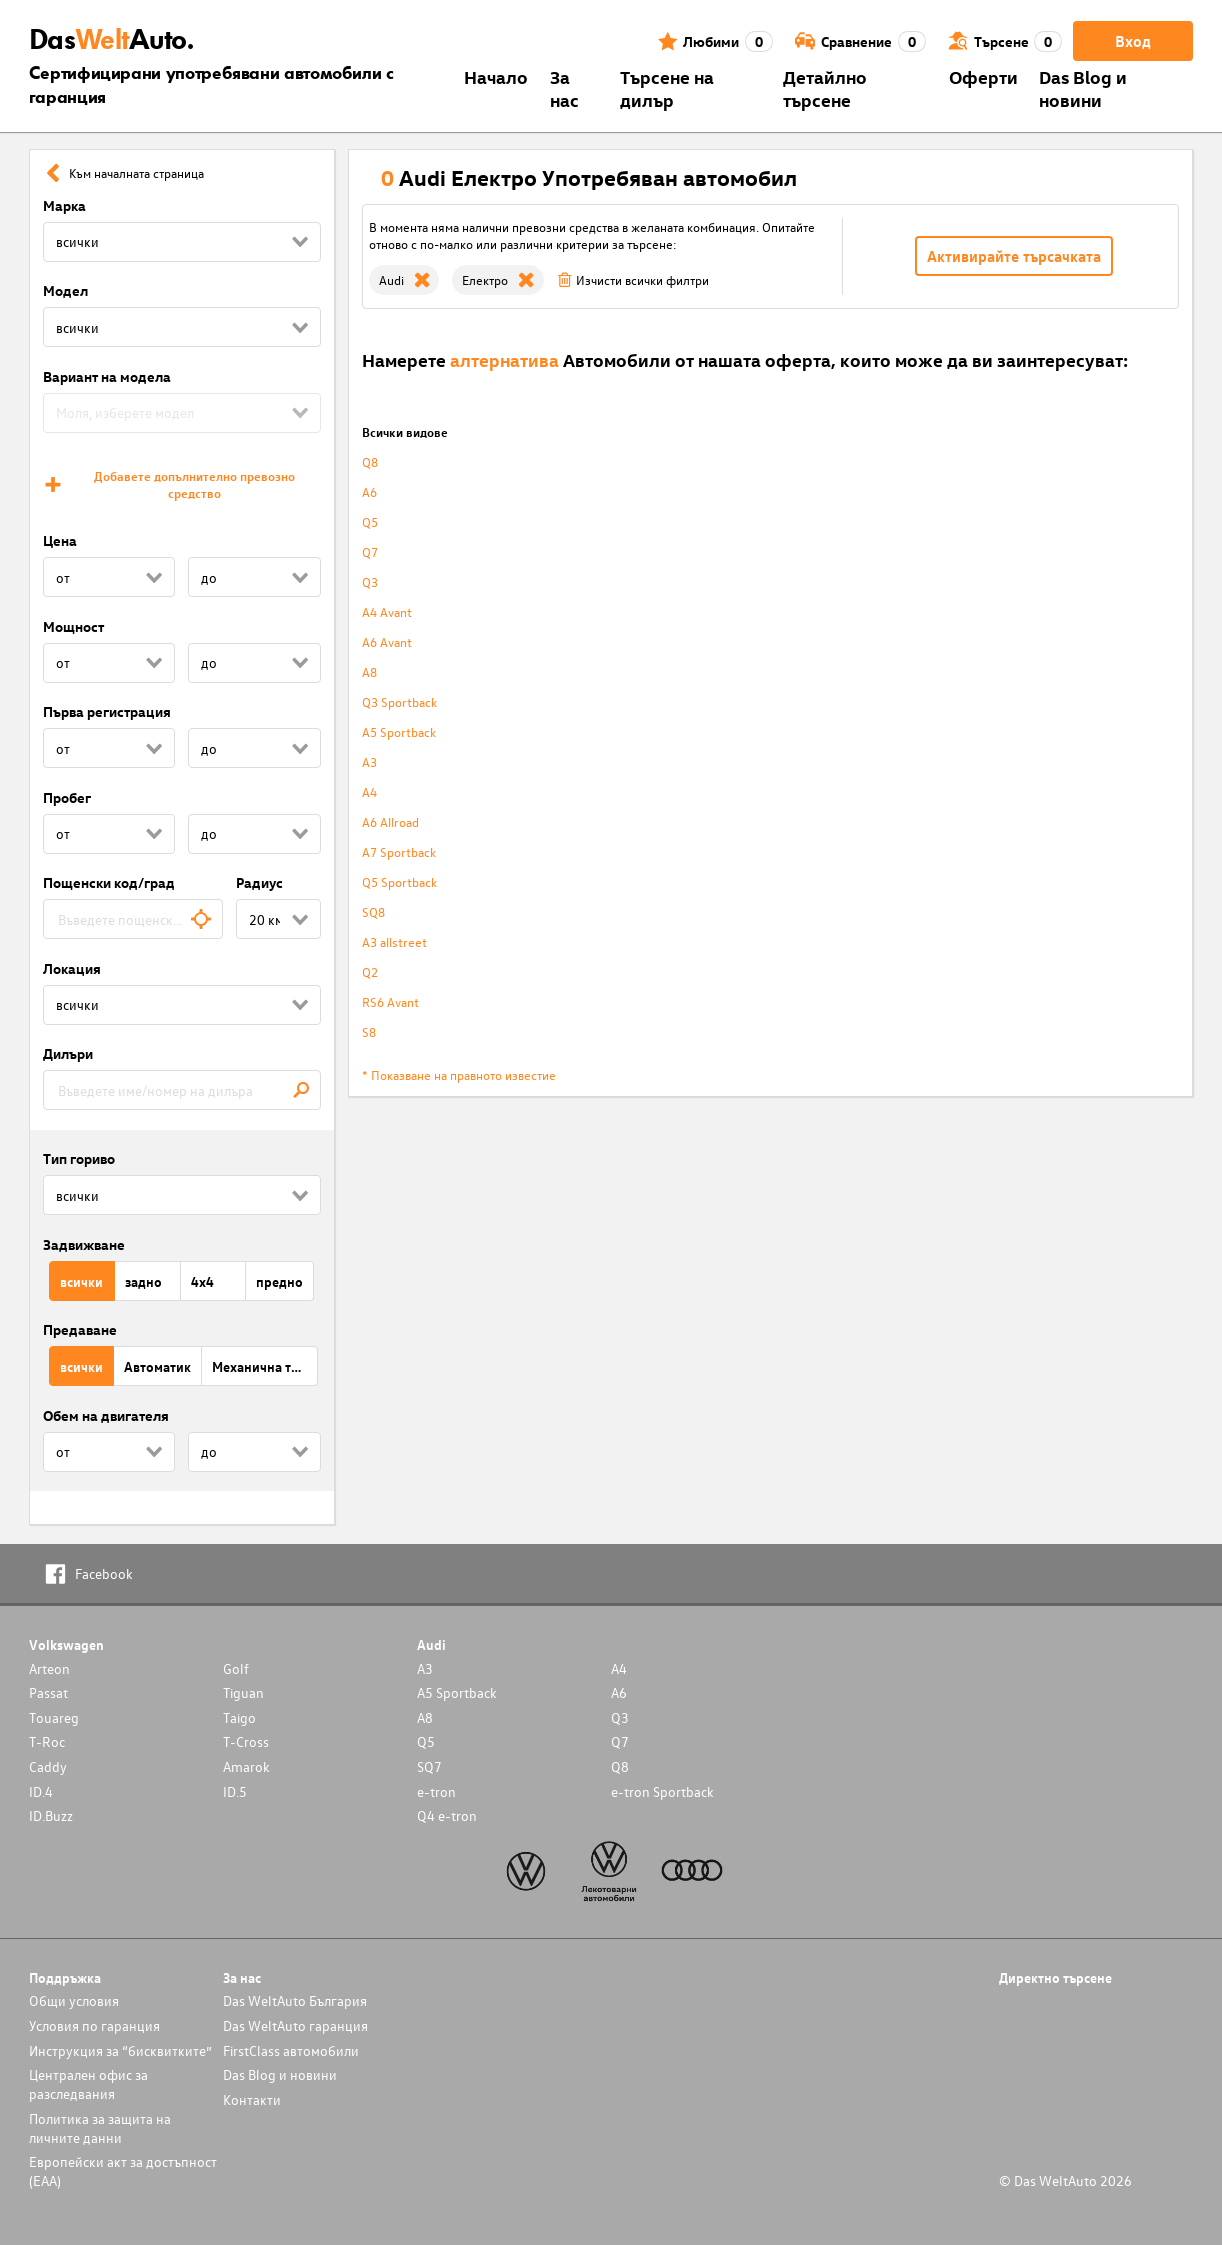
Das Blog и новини (1083, 88)
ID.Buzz (51, 1815)
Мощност (73, 626)
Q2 (370, 971)
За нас (564, 88)
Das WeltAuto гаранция (295, 2025)
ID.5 (235, 1791)
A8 (369, 671)
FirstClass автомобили (291, 2050)
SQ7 (429, 1766)
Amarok (246, 1766)
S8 (369, 1031)
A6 (369, 491)
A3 (369, 761)
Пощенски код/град (109, 882)
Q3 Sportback (399, 701)
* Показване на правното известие (459, 1074)
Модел (65, 290)
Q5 (370, 521)
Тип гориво (79, 1158)
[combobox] (133, 919)
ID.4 (41, 1791)
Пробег (67, 797)
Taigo (239, 1717)
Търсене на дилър (667, 88)
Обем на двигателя (106, 1415)
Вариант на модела (107, 376)
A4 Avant (387, 611)
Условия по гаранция (94, 2025)
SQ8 (373, 911)
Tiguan (243, 1692)
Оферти (983, 76)
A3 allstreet (394, 941)
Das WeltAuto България (295, 2000)
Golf (236, 1668)
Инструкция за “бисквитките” (120, 2050)
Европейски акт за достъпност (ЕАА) (123, 2171)
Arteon (49, 1668)
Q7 (370, 551)
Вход (1133, 41)
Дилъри (68, 1053)
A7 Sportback (399, 851)
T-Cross (246, 1741)
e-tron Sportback (662, 1791)
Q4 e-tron (447, 1815)
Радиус (259, 882)
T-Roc (47, 1741)
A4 (369, 791)
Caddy (48, 1766)
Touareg (54, 1717)
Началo (496, 76)
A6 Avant (387, 641)
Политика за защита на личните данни (100, 2128)
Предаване (80, 1329)
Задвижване (84, 1244)
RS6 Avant (390, 1001)
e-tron (436, 1791)
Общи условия (74, 2000)
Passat (48, 1692)
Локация (72, 968)
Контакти (252, 2099)
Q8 (370, 461)
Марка (64, 205)
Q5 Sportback (399, 881)
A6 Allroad (390, 821)
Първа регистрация (107, 711)
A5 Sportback (399, 731)
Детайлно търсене (825, 88)
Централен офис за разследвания (88, 2084)
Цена (60, 540)
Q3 (370, 581)
